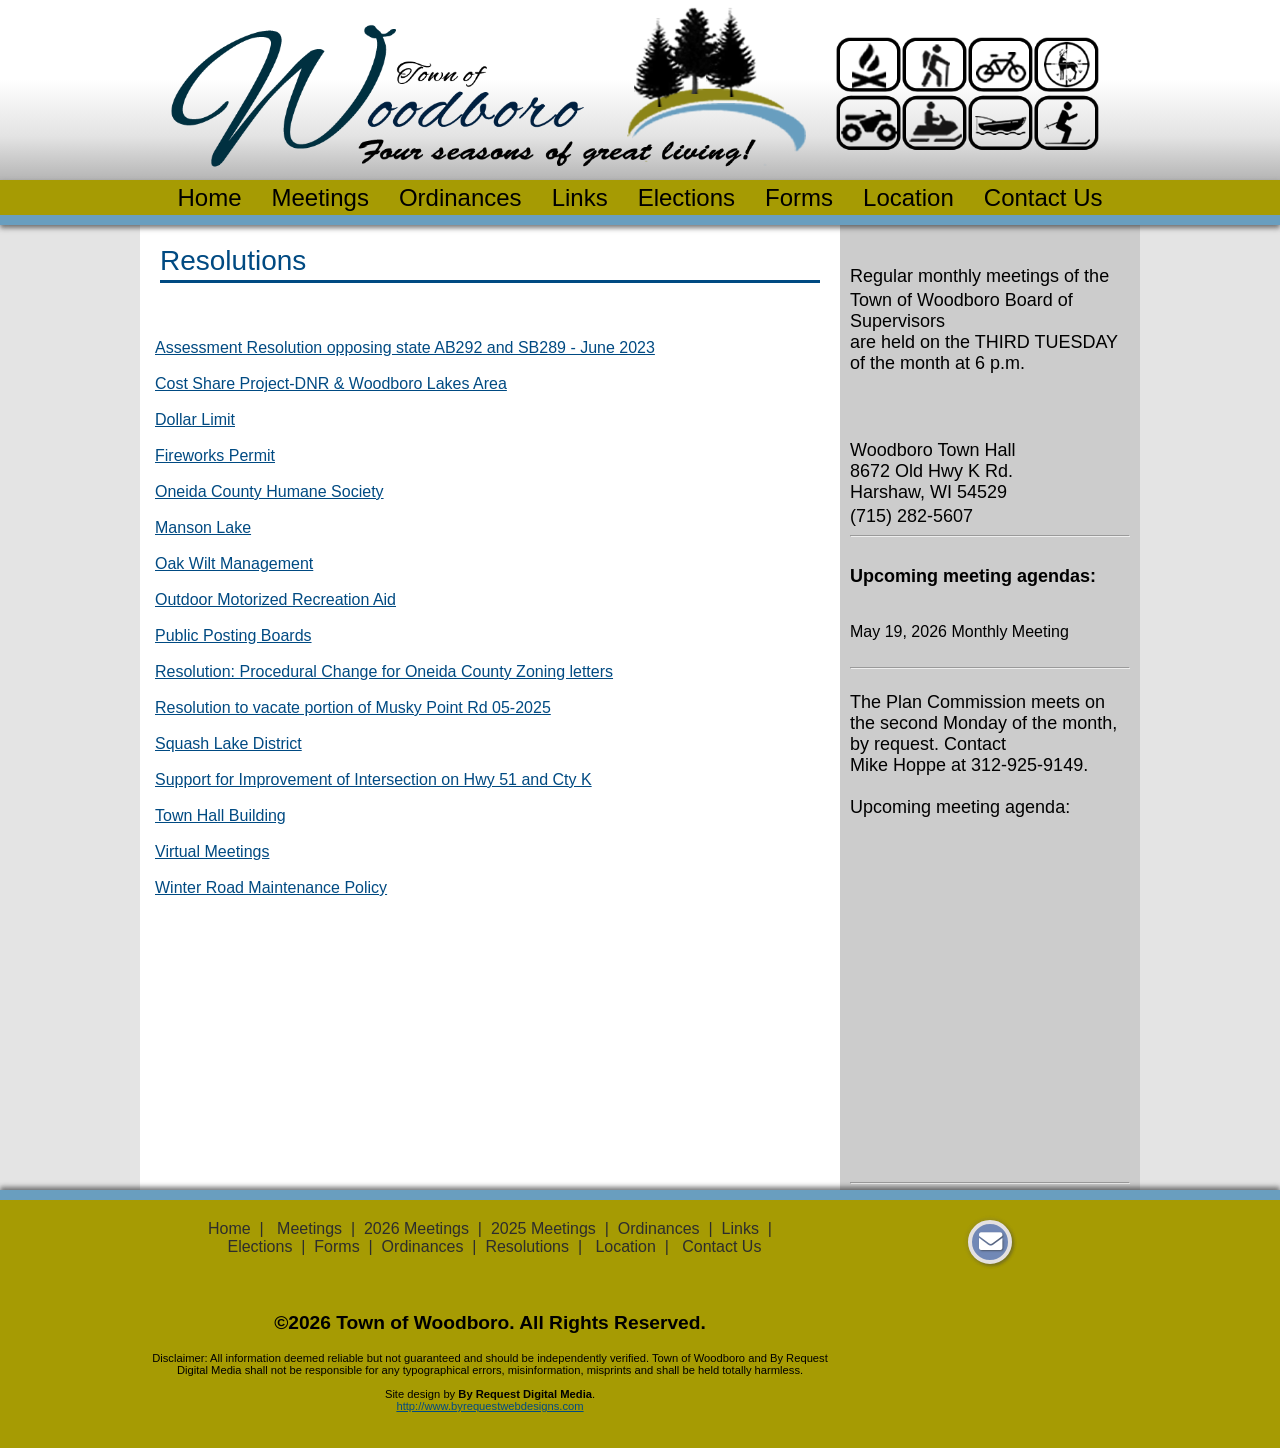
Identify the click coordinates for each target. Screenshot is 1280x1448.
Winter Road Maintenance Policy (271, 887)
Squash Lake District (228, 743)
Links (580, 197)
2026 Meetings (416, 1228)
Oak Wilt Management (234, 563)
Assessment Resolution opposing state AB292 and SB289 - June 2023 (405, 347)
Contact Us (1043, 197)
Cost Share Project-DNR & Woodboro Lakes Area (331, 383)
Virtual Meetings (212, 851)
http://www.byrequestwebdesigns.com (489, 1406)
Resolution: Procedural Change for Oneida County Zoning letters (384, 671)
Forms (799, 197)
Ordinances (460, 197)
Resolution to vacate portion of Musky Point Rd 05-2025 (353, 707)
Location (908, 197)
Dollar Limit (195, 419)
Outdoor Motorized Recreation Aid (275, 599)
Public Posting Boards (233, 635)
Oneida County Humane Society (269, 491)
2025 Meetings (543, 1228)
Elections (686, 197)
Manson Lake (203, 527)
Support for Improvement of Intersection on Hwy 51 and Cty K (373, 779)
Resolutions (527, 1246)
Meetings (320, 197)
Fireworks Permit (215, 455)
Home (209, 197)
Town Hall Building (220, 815)
